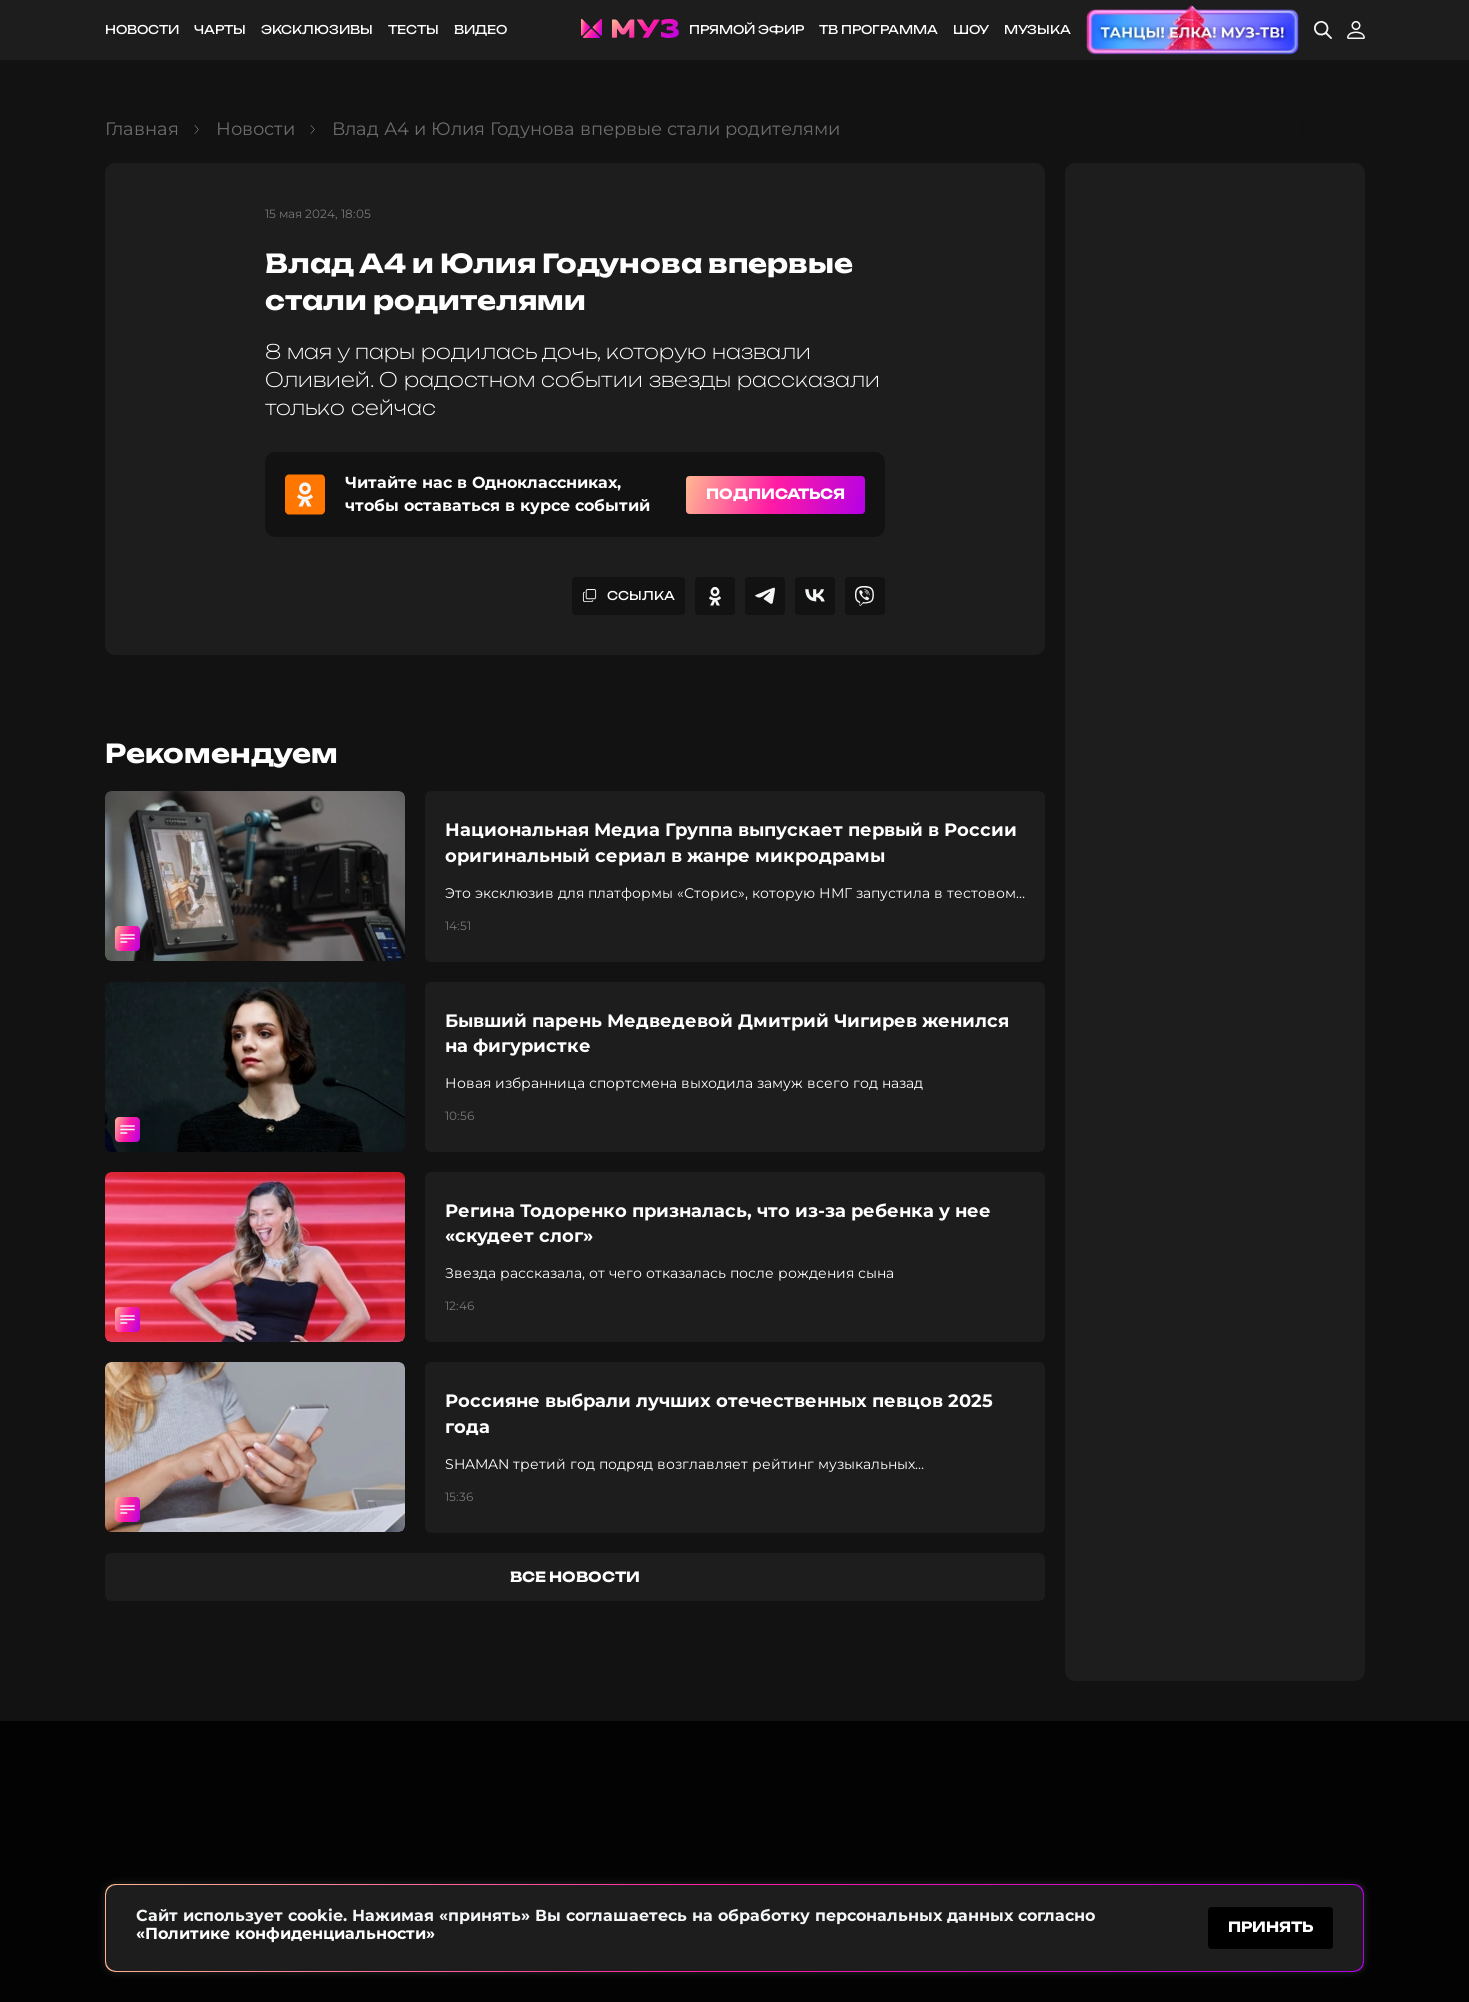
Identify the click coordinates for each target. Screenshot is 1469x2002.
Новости (142, 29)
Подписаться (775, 493)
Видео (480, 29)
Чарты (220, 29)
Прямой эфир (746, 29)
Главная (142, 129)
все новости (575, 1576)
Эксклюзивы (317, 29)
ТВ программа (878, 29)
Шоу (971, 29)
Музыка (1037, 29)
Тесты (413, 29)
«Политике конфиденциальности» (285, 1930)
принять (1270, 1925)
